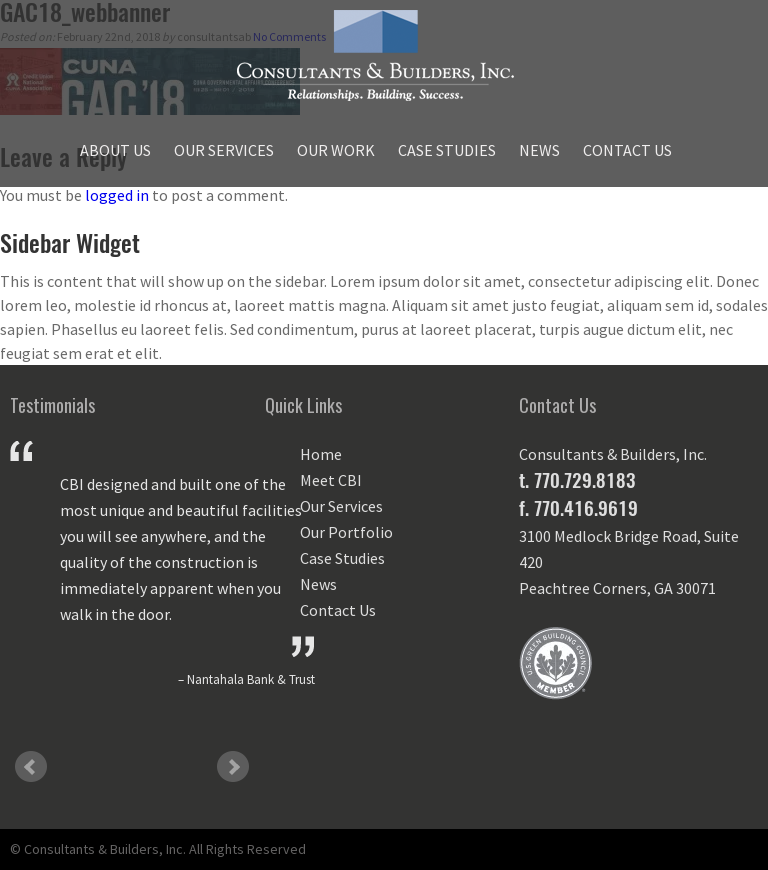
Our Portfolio (346, 532)
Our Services (224, 150)
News (539, 150)
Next (233, 767)
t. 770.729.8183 (577, 480)
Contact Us (627, 150)
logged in (117, 195)
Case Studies (447, 150)
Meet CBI (331, 480)
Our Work (336, 150)
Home (321, 454)
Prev (31, 767)
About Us (115, 150)
